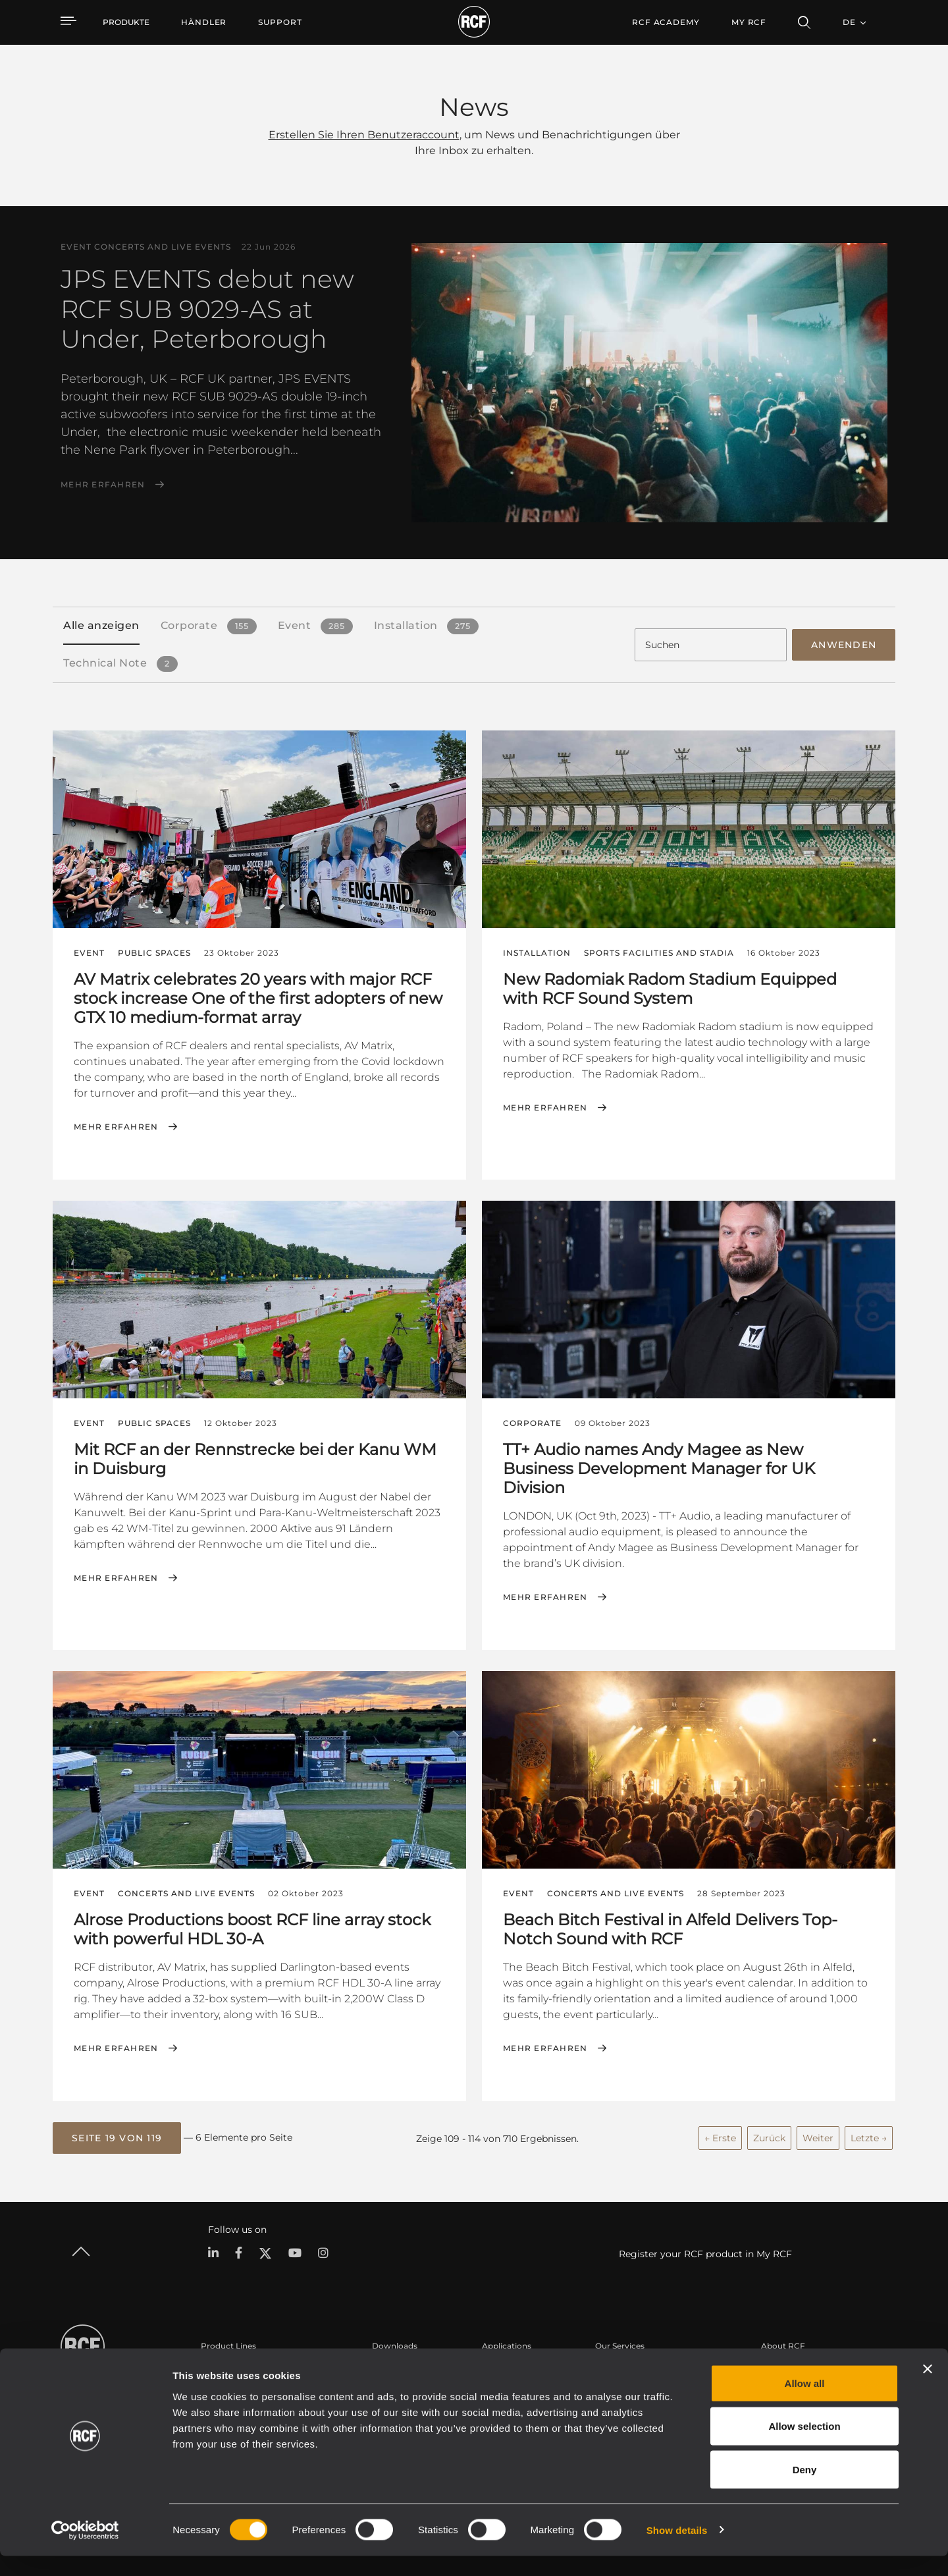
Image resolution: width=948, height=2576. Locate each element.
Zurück (769, 2135)
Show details (677, 2550)
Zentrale (777, 2367)
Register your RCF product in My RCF (705, 2251)
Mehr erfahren (103, 484)
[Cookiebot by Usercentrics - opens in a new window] (85, 2550)
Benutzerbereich (628, 2367)
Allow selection (804, 2446)
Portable (218, 2367)
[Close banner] (927, 2389)
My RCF (748, 22)
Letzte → (869, 2135)
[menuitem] (203, 22)
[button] (117, 2135)
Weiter (818, 2135)
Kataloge (390, 2367)
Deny (805, 2489)
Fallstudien (503, 2367)
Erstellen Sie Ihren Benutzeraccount (364, 134)
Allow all (805, 2403)
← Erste (720, 2135)
